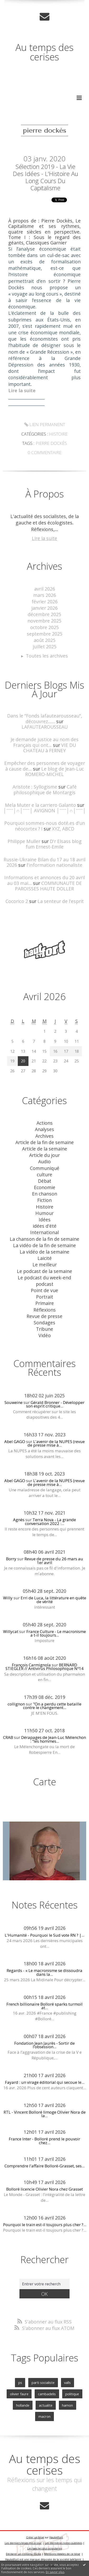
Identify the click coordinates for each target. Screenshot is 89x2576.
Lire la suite (44, 538)
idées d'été (44, 1226)
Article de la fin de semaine (44, 1142)
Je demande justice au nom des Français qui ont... (45, 742)
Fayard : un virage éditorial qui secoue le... (44, 2082)
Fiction (44, 1200)
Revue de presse (44, 1316)
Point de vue (44, 1290)
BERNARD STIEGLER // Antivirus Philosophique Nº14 (44, 1666)
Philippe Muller (24, 841)
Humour (44, 1213)
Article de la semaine (44, 1149)
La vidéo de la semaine (44, 1252)
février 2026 (45, 601)
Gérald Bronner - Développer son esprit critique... (55, 1404)
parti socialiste (43, 2382)
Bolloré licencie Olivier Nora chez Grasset (44, 2189)
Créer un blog (35, 2537)
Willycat (10, 1631)
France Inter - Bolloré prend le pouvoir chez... (44, 2140)
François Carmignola (31, 1665)
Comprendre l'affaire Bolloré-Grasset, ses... (44, 2166)
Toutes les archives (47, 656)
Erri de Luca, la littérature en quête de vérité (53, 1599)
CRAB (8, 1737)
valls (67, 2382)
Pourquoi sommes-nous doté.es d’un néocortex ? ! (44, 826)
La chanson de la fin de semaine (44, 1239)
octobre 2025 (44, 627)
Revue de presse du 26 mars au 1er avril (53, 1560)
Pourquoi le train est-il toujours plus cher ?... (44, 2224)
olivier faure (19, 2393)
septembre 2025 (44, 634)
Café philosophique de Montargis (45, 789)
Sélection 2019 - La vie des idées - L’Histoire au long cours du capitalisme (45, 177)
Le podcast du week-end (44, 1277)
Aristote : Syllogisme (35, 787)
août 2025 (45, 640)
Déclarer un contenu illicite (23, 2554)
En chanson (44, 1194)
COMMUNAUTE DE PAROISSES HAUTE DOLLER (48, 886)
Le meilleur (45, 1264)
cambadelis (47, 2393)
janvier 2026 (44, 608)
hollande (22, 2405)
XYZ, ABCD (63, 829)
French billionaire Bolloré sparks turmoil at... (44, 2005)
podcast (44, 1284)
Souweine (14, 1402)
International (44, 1232)
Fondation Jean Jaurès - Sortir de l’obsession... (44, 2044)
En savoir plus (55, 2572)
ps (20, 2382)
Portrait (44, 1297)
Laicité (44, 1258)
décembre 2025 (44, 614)
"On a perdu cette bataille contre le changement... (52, 1705)
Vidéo (44, 1335)
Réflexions (44, 1310)
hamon (67, 2405)
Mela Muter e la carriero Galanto (40, 805)
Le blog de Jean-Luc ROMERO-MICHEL (54, 771)
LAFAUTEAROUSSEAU (45, 727)
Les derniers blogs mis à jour (23, 2543)
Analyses (44, 1129)
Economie (44, 1187)
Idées (45, 1219)
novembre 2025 (44, 621)
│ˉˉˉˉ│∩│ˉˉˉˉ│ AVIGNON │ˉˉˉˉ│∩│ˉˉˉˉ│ (44, 810)
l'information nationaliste (54, 865)
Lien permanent (44, 424)
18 (77, 1051)
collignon (16, 1704)
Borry (11, 1558)
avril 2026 (44, 589)
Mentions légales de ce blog (62, 2554)
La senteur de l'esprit (60, 901)
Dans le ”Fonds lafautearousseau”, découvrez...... (44, 718)
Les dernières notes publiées (63, 2543)
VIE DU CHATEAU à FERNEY (49, 748)
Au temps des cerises (44, 52)
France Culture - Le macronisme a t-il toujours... (56, 1633)
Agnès (18, 1519)
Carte (44, 1781)
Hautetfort (56, 2537)
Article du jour (44, 1155)
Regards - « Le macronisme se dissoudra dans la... (44, 1972)
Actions (45, 1123)
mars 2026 (44, 595)
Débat (44, 1181)
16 (55, 1051)
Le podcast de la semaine (44, 1271)
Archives (44, 1136)
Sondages (44, 1322)
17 (66, 1051)
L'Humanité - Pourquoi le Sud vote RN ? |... (44, 1935)
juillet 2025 (44, 646)
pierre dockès (51, 443)
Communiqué (44, 1168)
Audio (44, 1161)
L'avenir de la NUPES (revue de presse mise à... (56, 1443)
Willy (8, 1598)
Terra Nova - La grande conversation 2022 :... (50, 1521)
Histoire (58, 434)
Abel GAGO (14, 1441)
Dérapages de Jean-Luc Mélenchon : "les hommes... (53, 1739)
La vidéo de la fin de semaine (44, 1245)
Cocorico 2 (16, 901)
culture (44, 1174)
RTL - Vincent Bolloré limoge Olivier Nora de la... (45, 2113)
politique (72, 2393)
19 (12, 1061)
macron (44, 2416)
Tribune (44, 1329)
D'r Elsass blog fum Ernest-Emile (54, 844)
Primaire (44, 1303)
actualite (45, 2405)
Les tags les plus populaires (44, 2548)
